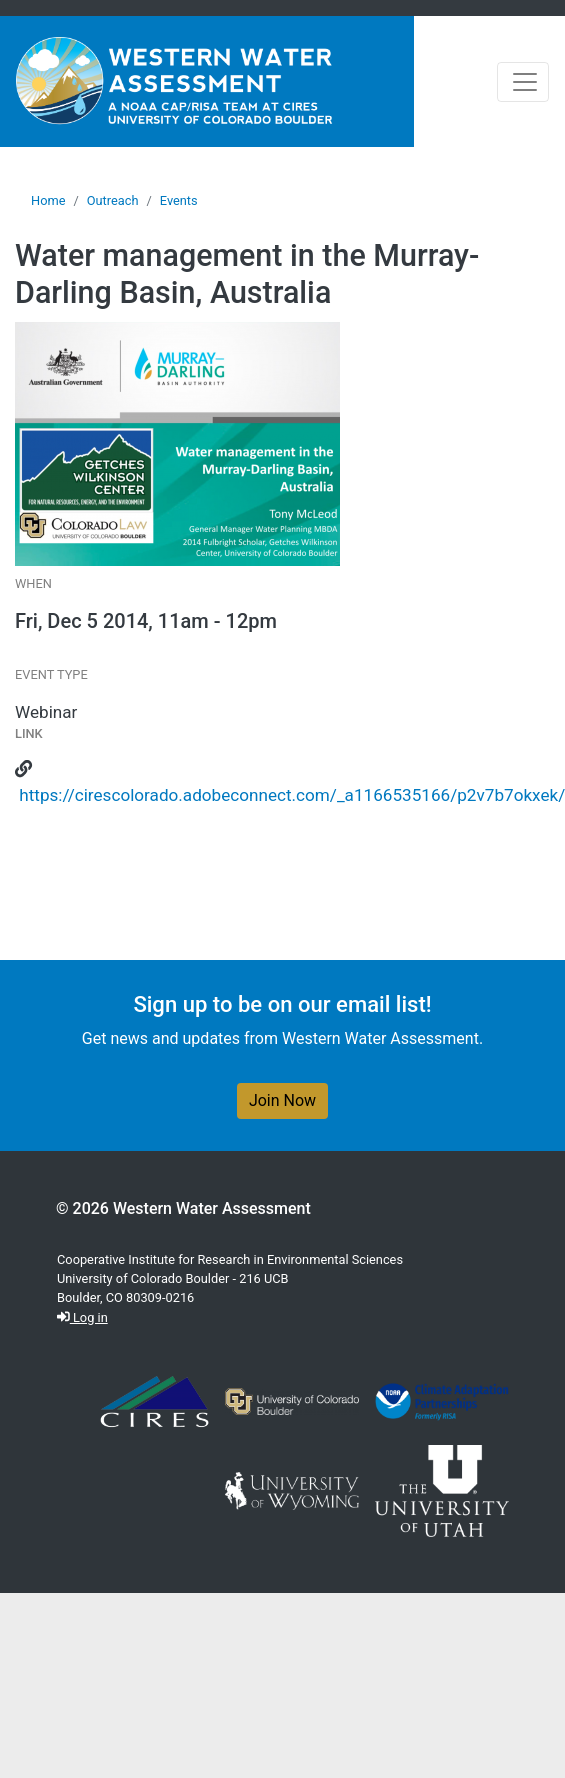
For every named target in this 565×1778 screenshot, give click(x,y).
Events (179, 200)
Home (48, 200)
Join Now (282, 1100)
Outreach (113, 200)
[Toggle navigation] (523, 82)
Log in (82, 1317)
